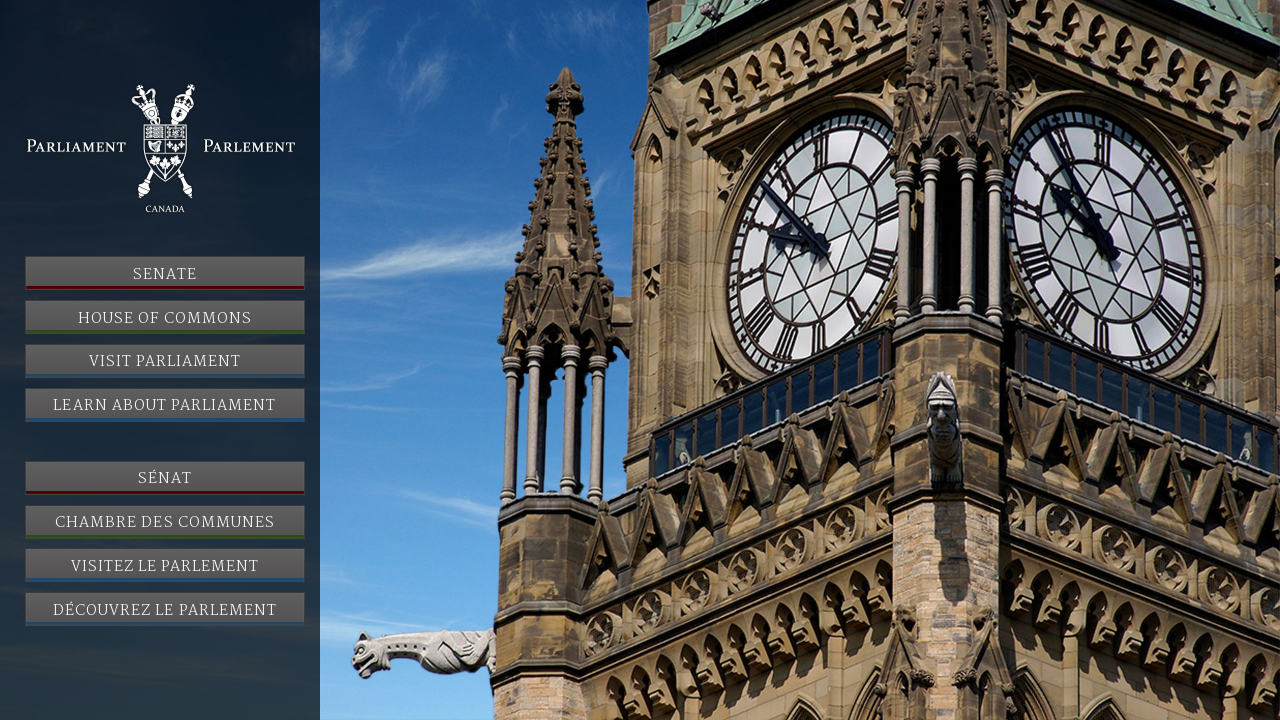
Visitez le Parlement (165, 567)
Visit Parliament (165, 362)
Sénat (165, 479)
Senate (165, 275)
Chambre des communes (165, 523)
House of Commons (165, 319)
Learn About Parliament (164, 406)
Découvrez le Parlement (165, 611)
